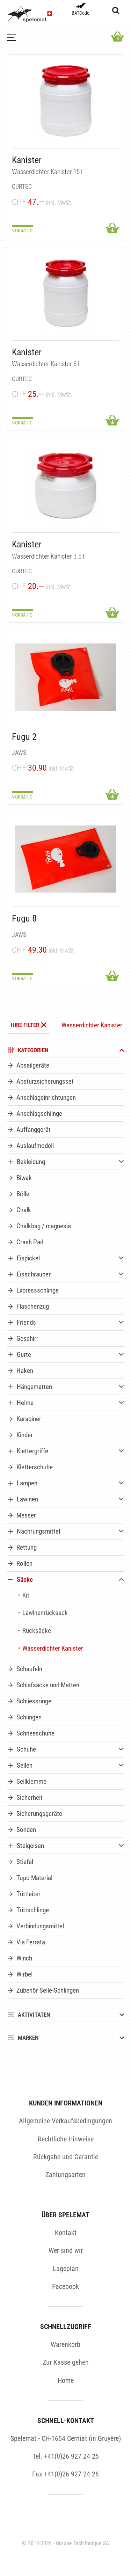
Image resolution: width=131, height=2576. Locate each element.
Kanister (27, 160)
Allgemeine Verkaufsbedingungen (65, 2121)
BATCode (80, 9)
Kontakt (66, 2232)
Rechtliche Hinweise (66, 2139)
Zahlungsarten (65, 2174)
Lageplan (66, 2268)
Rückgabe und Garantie (65, 2157)
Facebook (65, 2286)
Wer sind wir (66, 2250)
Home (66, 2380)
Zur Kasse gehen (66, 2362)
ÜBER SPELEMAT (65, 2215)
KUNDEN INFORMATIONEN (65, 2103)
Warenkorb (65, 2344)
